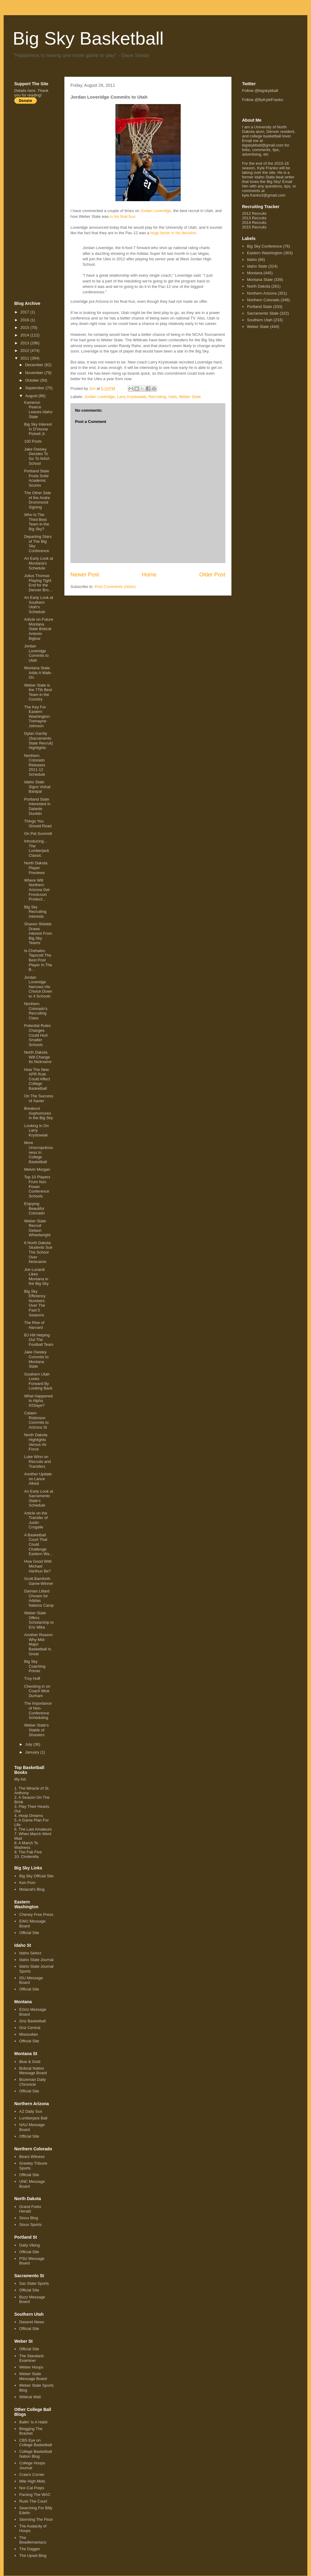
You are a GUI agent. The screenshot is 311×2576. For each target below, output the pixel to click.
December (35, 365)
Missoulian (28, 2034)
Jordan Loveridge (156, 210)
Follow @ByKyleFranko (262, 99)
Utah (172, 396)
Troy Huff (32, 1678)
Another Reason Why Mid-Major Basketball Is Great (38, 1644)
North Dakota (258, 286)
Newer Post (84, 575)
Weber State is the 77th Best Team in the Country (38, 692)
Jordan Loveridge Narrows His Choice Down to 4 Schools (38, 986)
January (32, 1752)
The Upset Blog (32, 2555)
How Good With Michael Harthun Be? (38, 1566)
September (35, 388)
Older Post (212, 575)
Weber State (190, 396)
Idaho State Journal (36, 1959)
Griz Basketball (32, 2021)
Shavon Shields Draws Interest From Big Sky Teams (38, 933)
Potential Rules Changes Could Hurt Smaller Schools (37, 1035)
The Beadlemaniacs (32, 2540)
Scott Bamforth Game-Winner (38, 1581)
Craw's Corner (31, 2474)
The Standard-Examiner (31, 2358)
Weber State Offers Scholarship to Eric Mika (38, 1620)
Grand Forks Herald (30, 2209)
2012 (25, 350)
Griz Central (29, 2027)
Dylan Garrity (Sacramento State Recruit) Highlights (38, 740)
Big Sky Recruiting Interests (35, 912)
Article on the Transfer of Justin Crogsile (35, 1520)
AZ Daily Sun (30, 2111)
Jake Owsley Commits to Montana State (36, 1359)
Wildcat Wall (30, 2397)
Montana (254, 273)
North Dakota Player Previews (35, 868)
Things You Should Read (37, 823)
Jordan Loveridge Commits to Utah (36, 653)
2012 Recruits (254, 213)
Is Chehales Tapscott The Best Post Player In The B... (38, 960)
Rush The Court (33, 2501)
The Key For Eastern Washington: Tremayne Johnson (37, 716)
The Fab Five (30, 1852)
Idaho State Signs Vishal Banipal (37, 787)
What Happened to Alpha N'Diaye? (38, 1401)
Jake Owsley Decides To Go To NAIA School (36, 456)
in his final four (122, 216)
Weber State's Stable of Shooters (36, 1730)
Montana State (260, 279)
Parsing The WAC (34, 2494)
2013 (25, 343)
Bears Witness (32, 2156)
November (35, 372)
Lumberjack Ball (33, 2118)
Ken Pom (27, 1882)
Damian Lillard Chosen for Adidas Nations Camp (38, 1598)
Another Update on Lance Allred (38, 1479)
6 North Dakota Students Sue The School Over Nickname (38, 1252)
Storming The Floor (36, 2519)
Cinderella (30, 1856)
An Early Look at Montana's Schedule (38, 563)
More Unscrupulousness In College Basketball (38, 1152)
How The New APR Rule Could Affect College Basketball (37, 1079)
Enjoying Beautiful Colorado (34, 1208)
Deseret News (31, 2322)
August (32, 395)
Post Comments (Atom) (115, 586)
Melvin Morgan (37, 1169)
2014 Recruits (254, 222)
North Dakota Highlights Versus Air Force (35, 1442)
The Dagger (29, 2549)
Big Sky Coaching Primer (34, 1666)
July (29, 1744)
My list (20, 1779)
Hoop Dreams (31, 1815)
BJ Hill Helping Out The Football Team (38, 1340)
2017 (25, 312)
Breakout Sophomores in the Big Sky (38, 1113)
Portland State (259, 306)
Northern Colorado (263, 300)
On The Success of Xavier (38, 1098)
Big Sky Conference (264, 246)
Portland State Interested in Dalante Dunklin (37, 806)
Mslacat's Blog (31, 1889)
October (32, 380)
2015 (25, 327)
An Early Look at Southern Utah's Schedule (38, 604)
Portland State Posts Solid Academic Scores (36, 478)
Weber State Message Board (33, 2376)
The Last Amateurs (35, 1829)
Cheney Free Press (36, 1914)
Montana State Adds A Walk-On (38, 673)
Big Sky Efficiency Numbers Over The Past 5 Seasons (34, 1303)
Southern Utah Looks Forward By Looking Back (38, 1381)
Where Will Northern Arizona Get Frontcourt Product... (37, 889)
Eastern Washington (264, 253)
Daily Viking (29, 2245)
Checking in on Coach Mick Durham (37, 1691)
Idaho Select (30, 1953)
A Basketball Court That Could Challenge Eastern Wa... (38, 1544)
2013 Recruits (254, 218)
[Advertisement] (38, 202)
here (31, 90)
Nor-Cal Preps (31, 2488)
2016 (25, 320)
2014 (25, 335)
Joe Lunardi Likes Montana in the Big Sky (36, 1276)
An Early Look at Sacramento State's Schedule (38, 1498)
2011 (25, 358)
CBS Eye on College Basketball (35, 2442)
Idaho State (257, 266)
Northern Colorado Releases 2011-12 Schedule (34, 765)
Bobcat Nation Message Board (33, 2070)
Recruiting (157, 396)
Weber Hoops (31, 2367)
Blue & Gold (29, 2061)
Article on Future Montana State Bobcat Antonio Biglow (38, 628)
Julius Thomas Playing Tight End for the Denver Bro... (38, 582)
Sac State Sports (34, 2283)
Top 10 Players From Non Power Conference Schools (37, 1186)
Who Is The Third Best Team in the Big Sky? (36, 521)
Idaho (252, 259)
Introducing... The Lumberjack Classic (36, 848)
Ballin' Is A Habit (33, 2422)
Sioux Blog (28, 2218)
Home (149, 575)
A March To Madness (26, 1845)
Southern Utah (259, 320)
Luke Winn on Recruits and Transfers (37, 1461)
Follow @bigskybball (260, 90)
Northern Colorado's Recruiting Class (35, 1010)
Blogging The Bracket (30, 2431)
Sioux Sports (30, 2224)
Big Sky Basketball (88, 38)
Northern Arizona (262, 293)
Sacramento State (263, 313)
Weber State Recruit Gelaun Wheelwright (37, 1228)
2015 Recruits (254, 227)
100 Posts (33, 441)
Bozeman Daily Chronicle (32, 2082)
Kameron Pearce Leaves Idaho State (38, 409)
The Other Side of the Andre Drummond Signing (37, 500)
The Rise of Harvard (34, 1325)
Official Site (29, 1932)
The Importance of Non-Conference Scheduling (38, 1710)
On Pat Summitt (38, 833)
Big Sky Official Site (36, 1876)
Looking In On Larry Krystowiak (36, 1130)
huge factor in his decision (173, 233)
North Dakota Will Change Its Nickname (37, 1057)
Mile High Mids (32, 2481)
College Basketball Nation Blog (35, 2454)
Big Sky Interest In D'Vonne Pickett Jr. (38, 429)
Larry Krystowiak (131, 396)
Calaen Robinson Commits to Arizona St (36, 1420)
